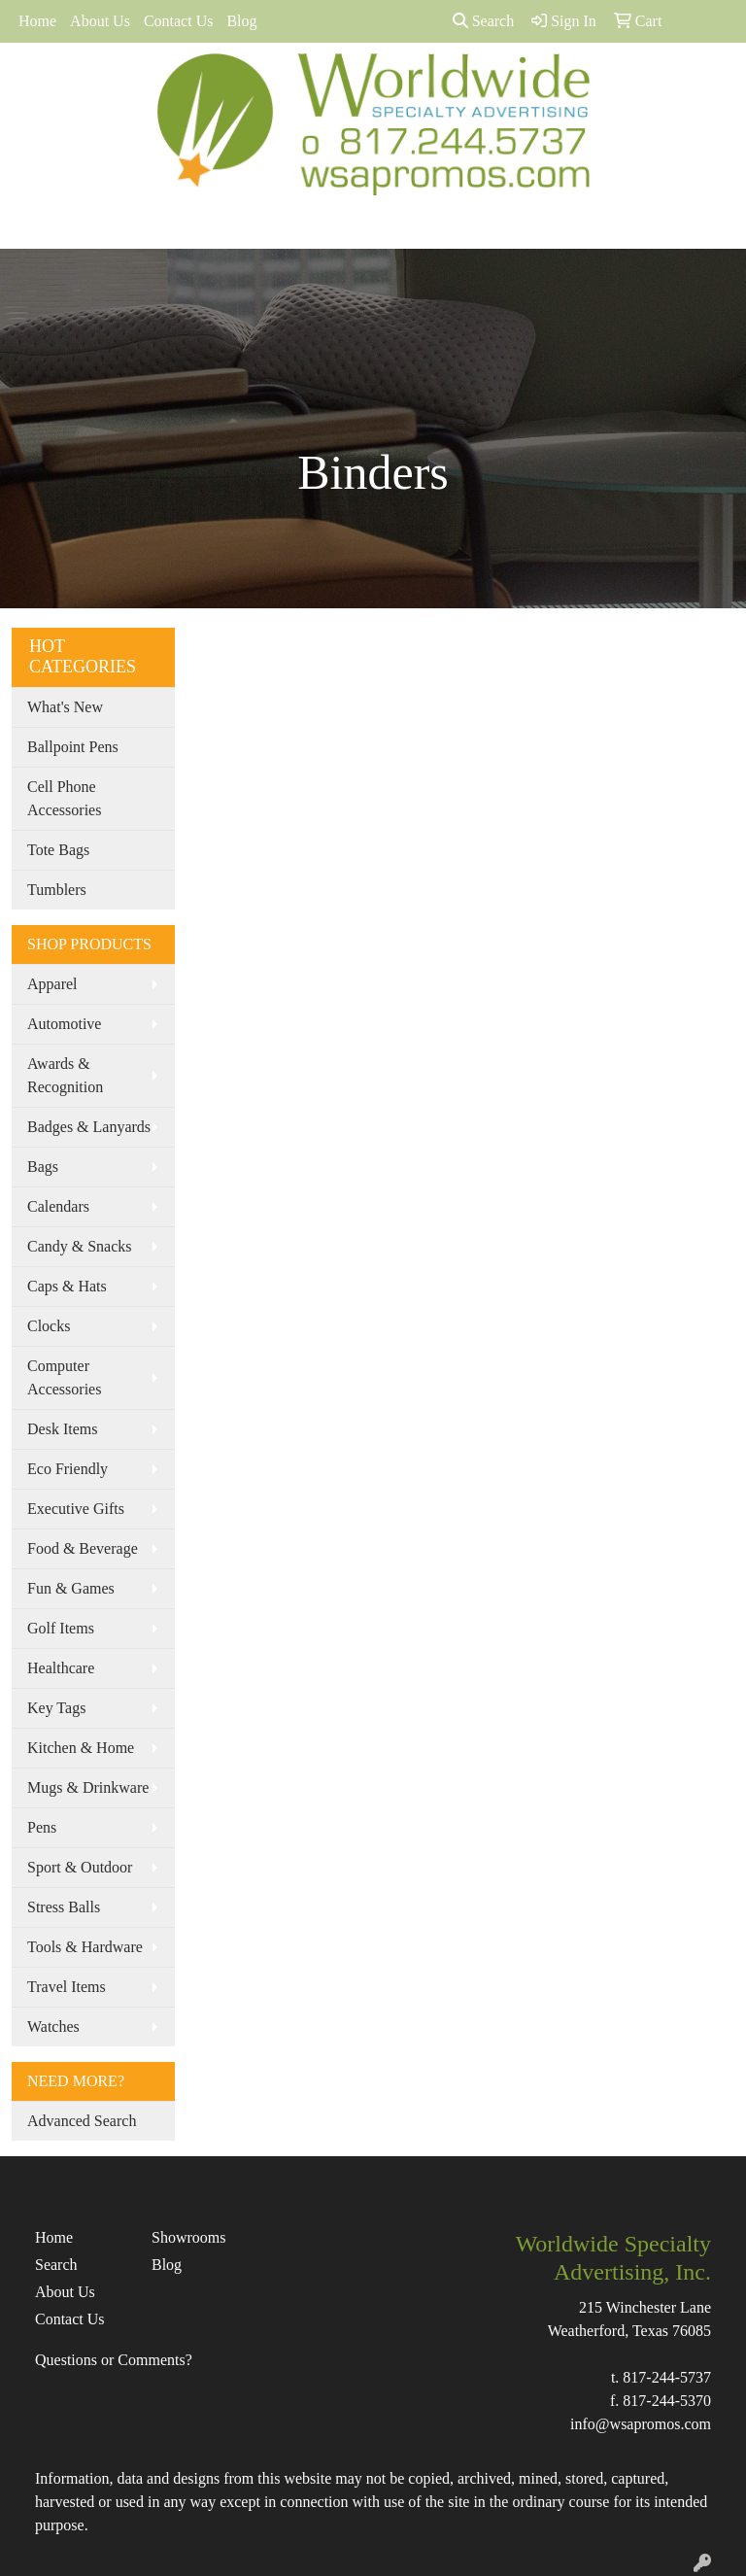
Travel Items (66, 1986)
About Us (100, 21)
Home (37, 21)
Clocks (48, 1326)
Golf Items (60, 1628)
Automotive (64, 1023)
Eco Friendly (67, 1468)
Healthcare (60, 1668)
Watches (53, 2026)
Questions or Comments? (113, 2360)
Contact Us (179, 21)
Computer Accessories (64, 1377)
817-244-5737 (667, 2377)
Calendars (58, 1206)
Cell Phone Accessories (64, 798)
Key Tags (56, 1708)
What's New (65, 707)
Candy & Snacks (79, 1246)
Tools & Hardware (85, 1947)
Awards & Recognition (65, 1075)
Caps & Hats (67, 1286)
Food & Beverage (82, 1548)
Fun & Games (71, 1588)
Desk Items (62, 1429)
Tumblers (56, 889)
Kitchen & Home (80, 1747)
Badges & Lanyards (89, 1126)
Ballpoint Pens (73, 746)
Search (484, 21)
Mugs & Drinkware (88, 1787)
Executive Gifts (75, 1508)
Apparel (52, 984)
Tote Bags (58, 849)
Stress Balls (63, 1907)
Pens (41, 1827)
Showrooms (188, 2237)
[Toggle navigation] (30, 227)
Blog (241, 21)
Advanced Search (81, 2120)
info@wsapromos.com (640, 2424)
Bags (42, 1166)
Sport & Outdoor (79, 1867)
